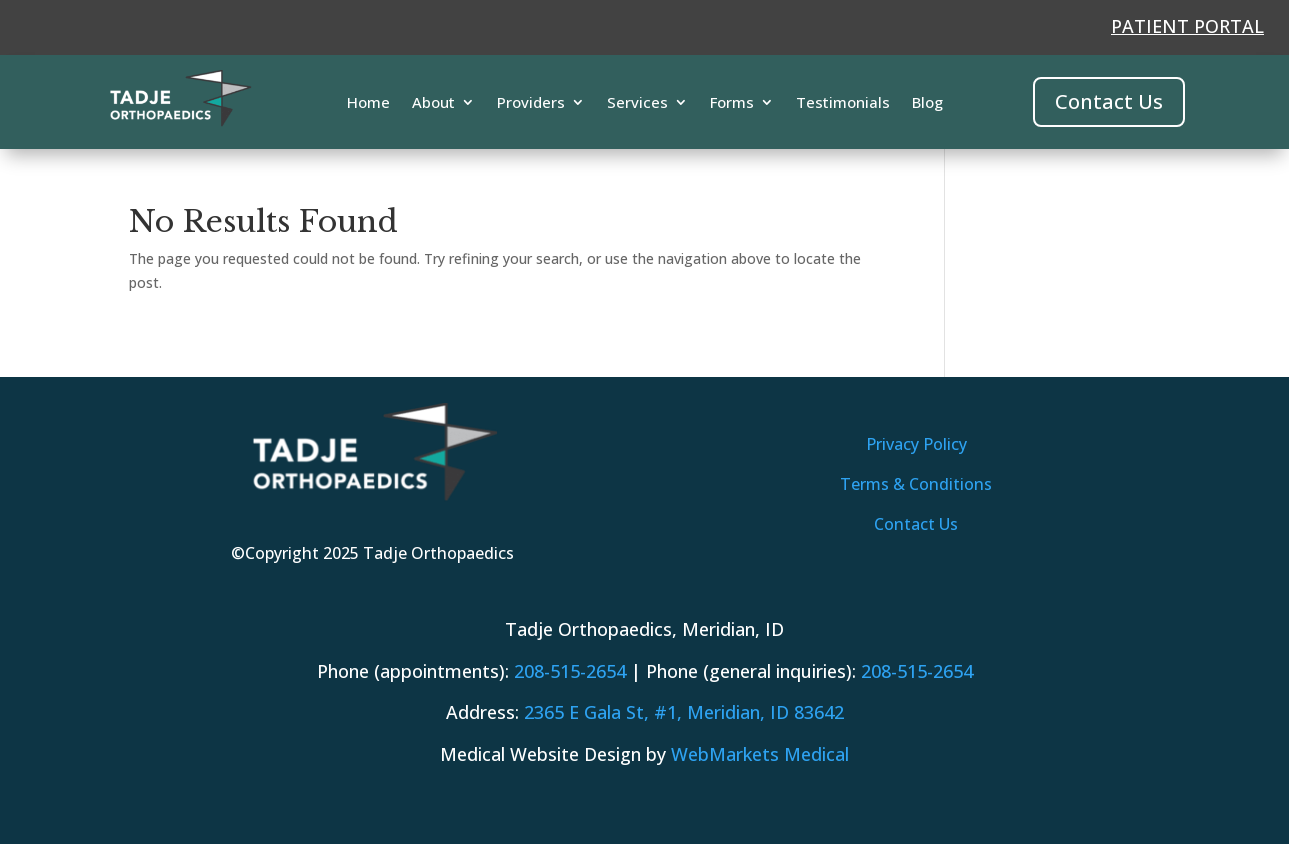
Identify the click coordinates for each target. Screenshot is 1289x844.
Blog (927, 103)
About (433, 103)
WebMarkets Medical (760, 754)
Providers (531, 103)
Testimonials (843, 103)
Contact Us (1109, 101)
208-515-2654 (570, 671)
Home (368, 103)
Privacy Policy (916, 444)
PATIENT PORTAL (1187, 26)
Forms (732, 103)
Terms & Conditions (916, 484)
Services (637, 103)
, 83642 (684, 712)
